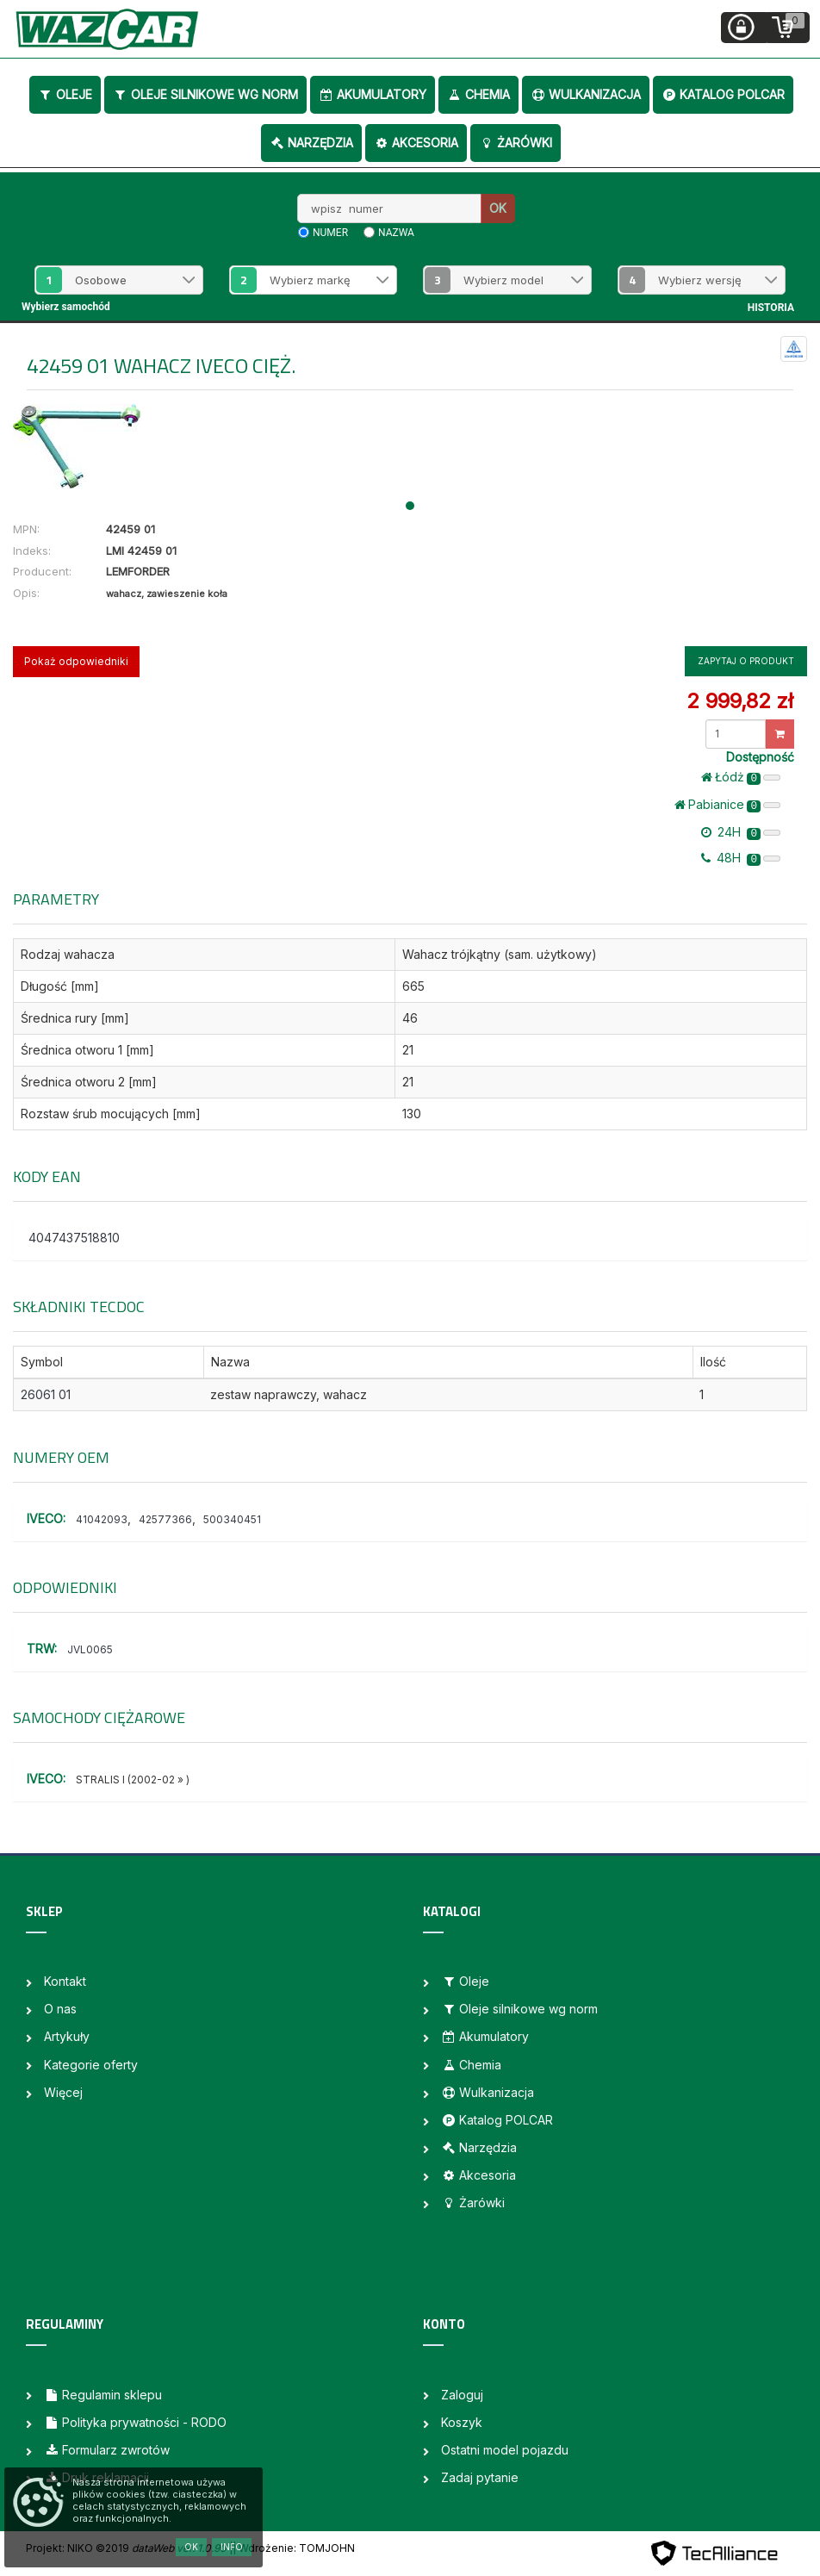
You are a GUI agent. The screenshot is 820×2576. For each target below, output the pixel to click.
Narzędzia (311, 142)
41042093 (101, 1519)
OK (497, 208)
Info (232, 2547)
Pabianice (727, 804)
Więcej (63, 2092)
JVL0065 (90, 1649)
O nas (60, 2008)
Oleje (65, 94)
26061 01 (46, 1394)
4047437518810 (74, 1237)
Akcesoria (416, 142)
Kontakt (65, 1981)
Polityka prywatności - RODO (135, 2422)
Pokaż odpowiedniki (76, 661)
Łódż (740, 777)
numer (330, 233)
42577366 (165, 1519)
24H (740, 832)
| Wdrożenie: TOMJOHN (294, 2548)
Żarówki (515, 142)
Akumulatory (372, 94)
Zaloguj (462, 2394)
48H (740, 858)
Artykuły (67, 2036)
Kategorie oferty (91, 2064)
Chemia (478, 94)
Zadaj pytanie (480, 2477)
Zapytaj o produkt (746, 661)
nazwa (396, 233)
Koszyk (461, 2422)
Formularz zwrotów (107, 2449)
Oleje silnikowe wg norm (205, 94)
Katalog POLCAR (723, 94)
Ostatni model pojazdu (504, 2449)
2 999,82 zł (739, 700)
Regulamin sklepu (103, 2394)
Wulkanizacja (586, 94)
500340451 (232, 1519)
